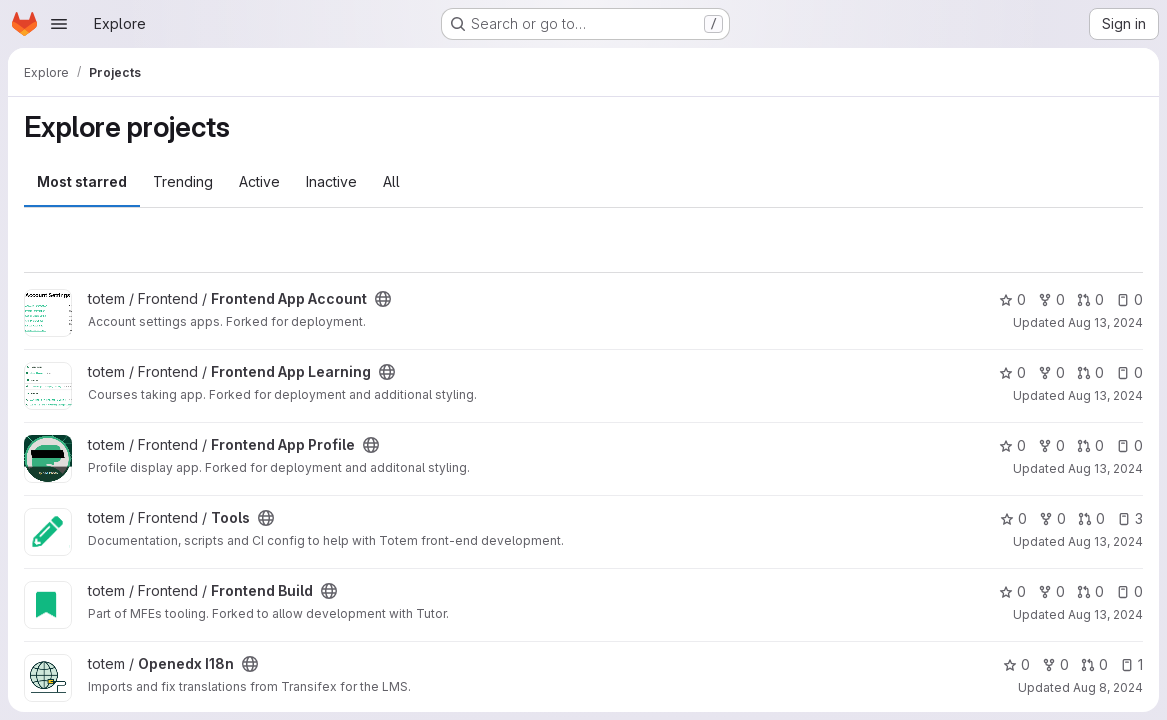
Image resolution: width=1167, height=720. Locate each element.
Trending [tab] (183, 181)
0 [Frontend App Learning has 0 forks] (1051, 372)
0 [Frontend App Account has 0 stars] (1012, 299)
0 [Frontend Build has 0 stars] (1012, 591)
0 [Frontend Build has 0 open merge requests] (1090, 591)
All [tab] (391, 181)
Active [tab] (259, 181)
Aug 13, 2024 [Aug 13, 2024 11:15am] (1105, 541)
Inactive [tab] (331, 181)
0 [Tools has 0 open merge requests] (1091, 518)
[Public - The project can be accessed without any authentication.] (383, 299)
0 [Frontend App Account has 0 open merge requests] (1090, 299)
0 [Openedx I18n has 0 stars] (1016, 664)
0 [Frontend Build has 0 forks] (1051, 591)
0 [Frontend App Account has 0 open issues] (1129, 299)
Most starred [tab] (82, 181)
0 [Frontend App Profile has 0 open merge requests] (1090, 445)
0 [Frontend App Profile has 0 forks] (1051, 445)
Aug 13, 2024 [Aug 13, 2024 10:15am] (1105, 614)
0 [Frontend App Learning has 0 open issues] (1129, 372)
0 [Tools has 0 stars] (1013, 518)
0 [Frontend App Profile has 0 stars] (1012, 445)
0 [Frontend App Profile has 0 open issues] (1129, 445)
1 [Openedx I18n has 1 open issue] (1131, 664)
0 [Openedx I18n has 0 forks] (1055, 664)
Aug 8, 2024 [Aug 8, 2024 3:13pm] (1108, 687)
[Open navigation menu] (59, 24)
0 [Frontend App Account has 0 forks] (1051, 299)
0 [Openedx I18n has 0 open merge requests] (1094, 664)
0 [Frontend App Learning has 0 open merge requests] (1090, 372)
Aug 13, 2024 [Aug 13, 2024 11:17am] (1105, 322)
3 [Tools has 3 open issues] (1130, 518)
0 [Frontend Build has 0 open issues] (1129, 591)
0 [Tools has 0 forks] (1052, 518)
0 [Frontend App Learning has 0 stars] (1012, 372)
